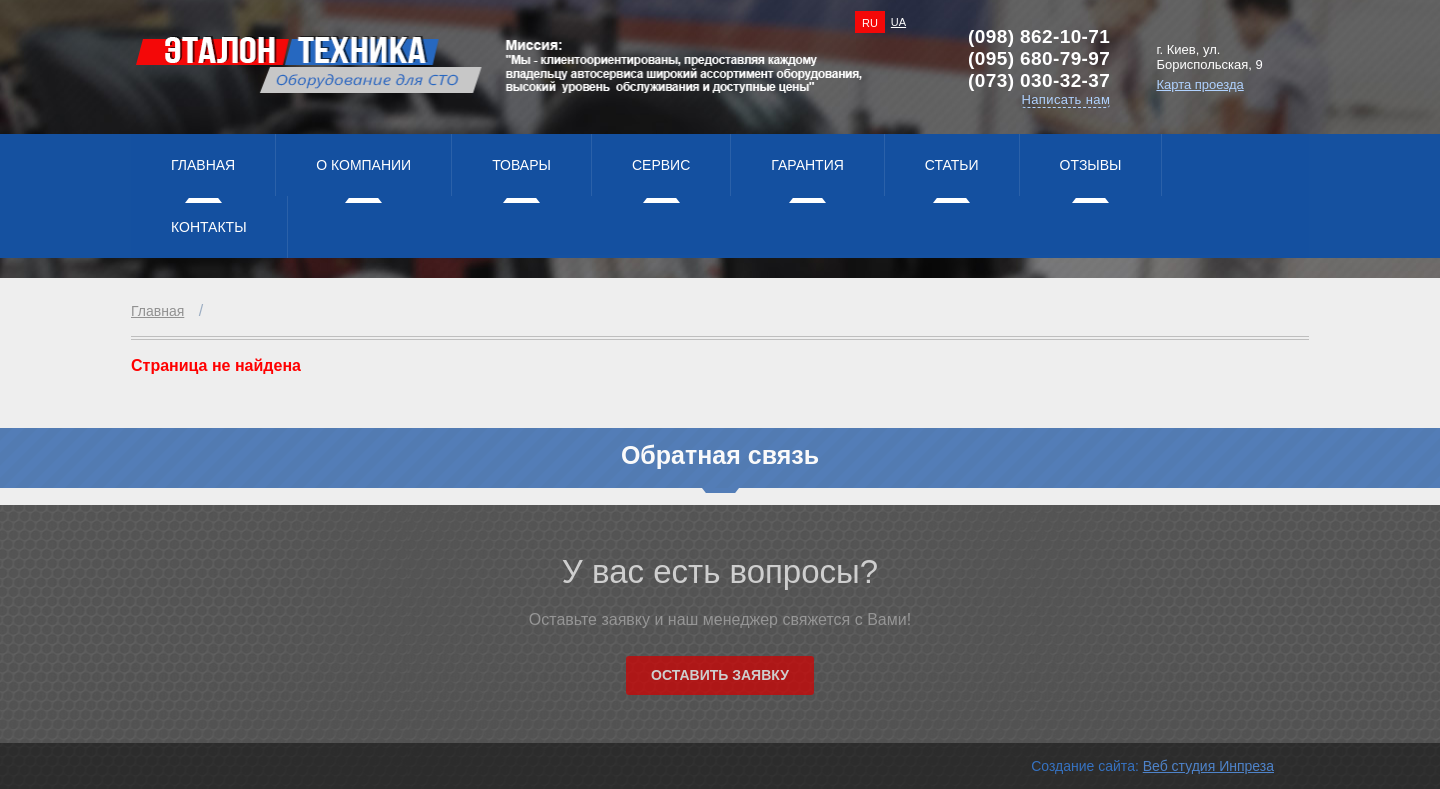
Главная (203, 165)
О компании (363, 165)
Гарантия (807, 165)
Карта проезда (1199, 84)
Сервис (661, 165)
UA (898, 22)
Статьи (952, 165)
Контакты (209, 227)
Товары (521, 165)
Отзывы (1091, 165)
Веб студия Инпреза (1208, 766)
